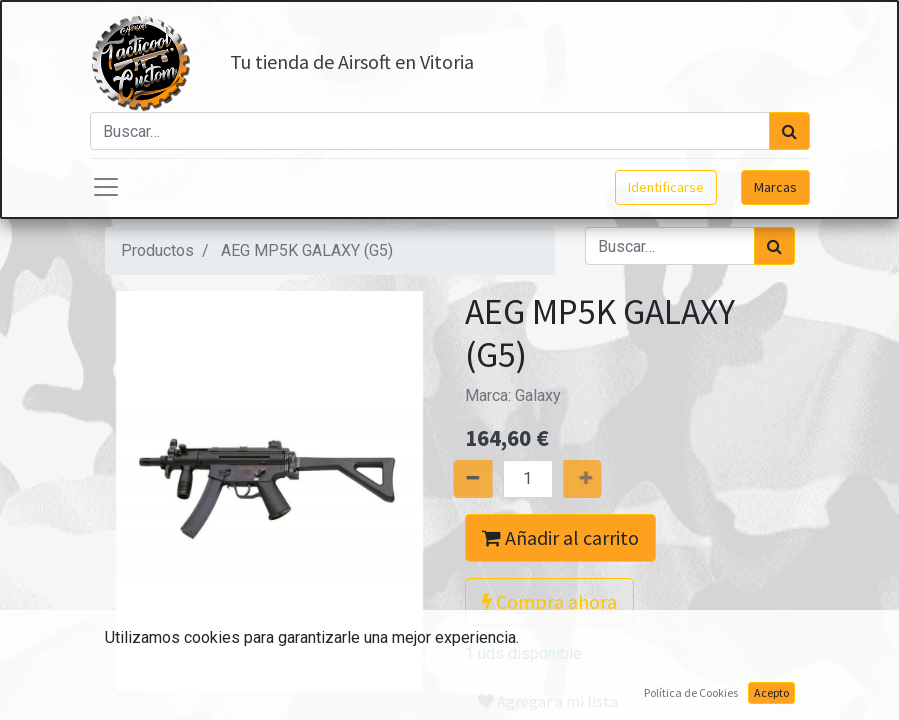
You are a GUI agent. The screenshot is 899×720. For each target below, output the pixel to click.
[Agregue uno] (604, 479)
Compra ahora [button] (549, 601)
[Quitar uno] (449, 479)
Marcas (775, 187)
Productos (157, 250)
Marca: (513, 395)
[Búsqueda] (789, 131)
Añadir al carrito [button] (560, 537)
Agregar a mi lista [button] (548, 701)
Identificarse (666, 187)
